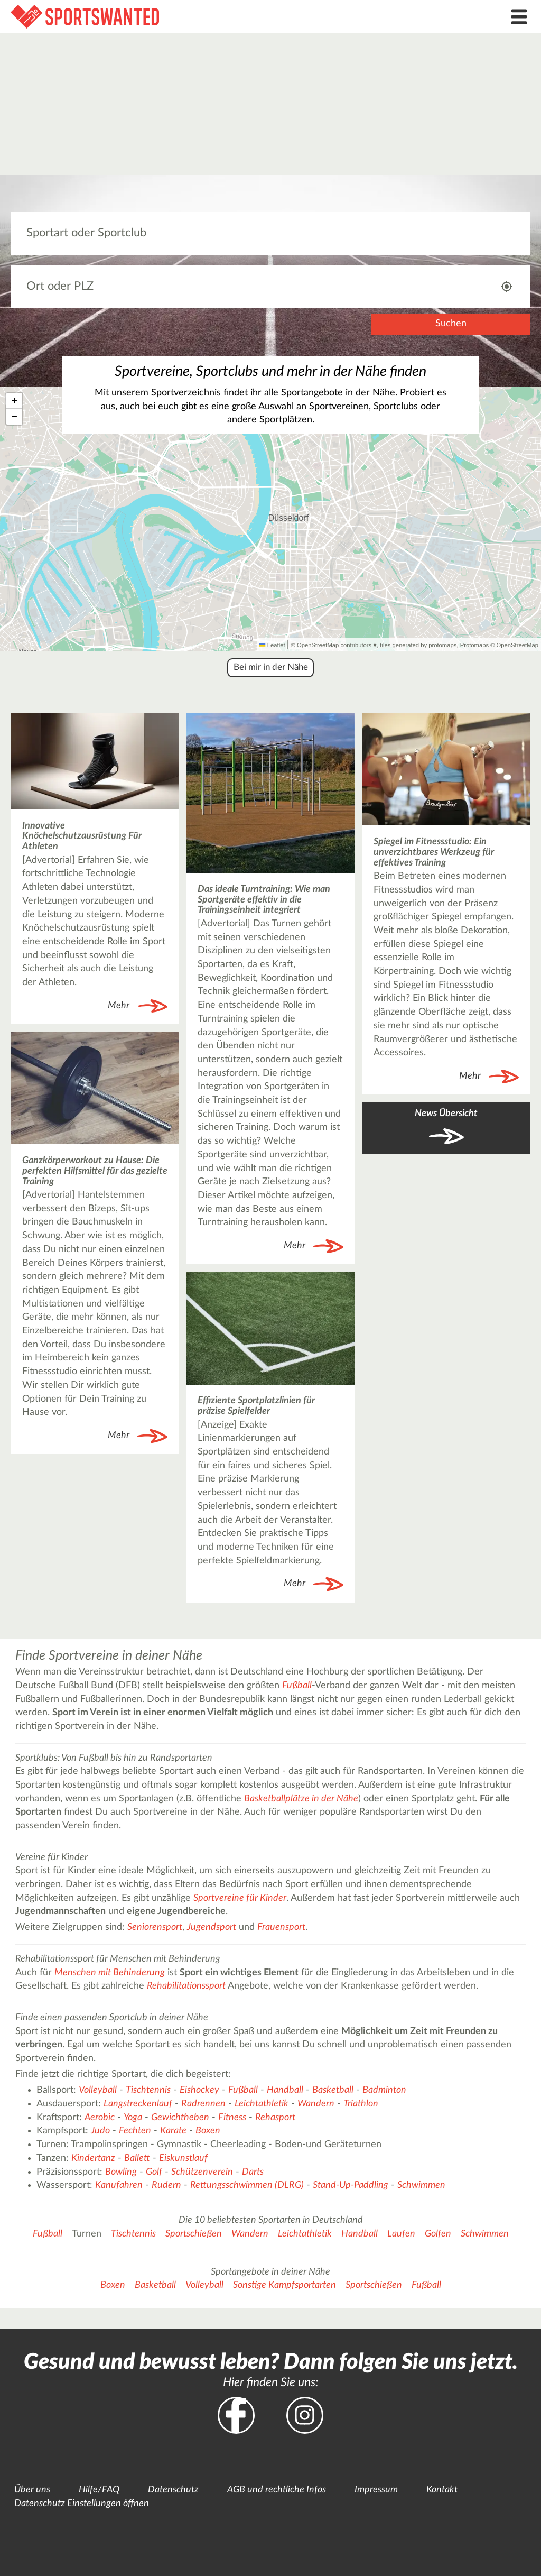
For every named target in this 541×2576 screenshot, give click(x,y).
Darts (253, 2172)
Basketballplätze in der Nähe (301, 1799)
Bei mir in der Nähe (271, 667)
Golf (154, 2172)
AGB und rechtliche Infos (276, 2490)
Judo (100, 2131)
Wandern (315, 2104)
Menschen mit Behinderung (109, 1972)
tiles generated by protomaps (418, 645)
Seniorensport (154, 1927)
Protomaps (474, 645)
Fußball (297, 1685)
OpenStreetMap (517, 645)
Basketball (332, 2090)
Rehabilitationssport (186, 1986)
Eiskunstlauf (183, 2158)
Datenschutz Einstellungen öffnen (81, 2503)
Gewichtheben (180, 2117)
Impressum (376, 2490)
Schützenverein (202, 2172)
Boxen (207, 2131)
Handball (285, 2090)
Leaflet (272, 645)
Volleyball (98, 2090)
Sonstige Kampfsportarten (284, 2285)
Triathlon (360, 2104)
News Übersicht (446, 1113)
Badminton (384, 2090)
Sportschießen (193, 2234)
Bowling (121, 2172)
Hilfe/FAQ (99, 2490)
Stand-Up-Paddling (350, 2185)
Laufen (401, 2234)
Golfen (438, 2234)
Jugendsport (211, 1927)
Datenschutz (173, 2490)
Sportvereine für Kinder (239, 1898)
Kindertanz (93, 2158)
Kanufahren (119, 2185)
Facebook (236, 2415)
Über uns (32, 2490)
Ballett (137, 2158)
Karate (173, 2131)
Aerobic (100, 2117)
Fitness (232, 2117)
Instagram (305, 2415)
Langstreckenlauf (138, 2104)
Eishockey (199, 2090)
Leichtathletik (261, 2104)
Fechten (135, 2131)
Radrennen (203, 2104)
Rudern (166, 2185)
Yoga (133, 2117)
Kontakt (442, 2490)
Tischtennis (148, 2090)
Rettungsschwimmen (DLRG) (247, 2185)
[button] (14, 401)
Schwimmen (421, 2185)
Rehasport (275, 2117)
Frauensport (281, 1927)
